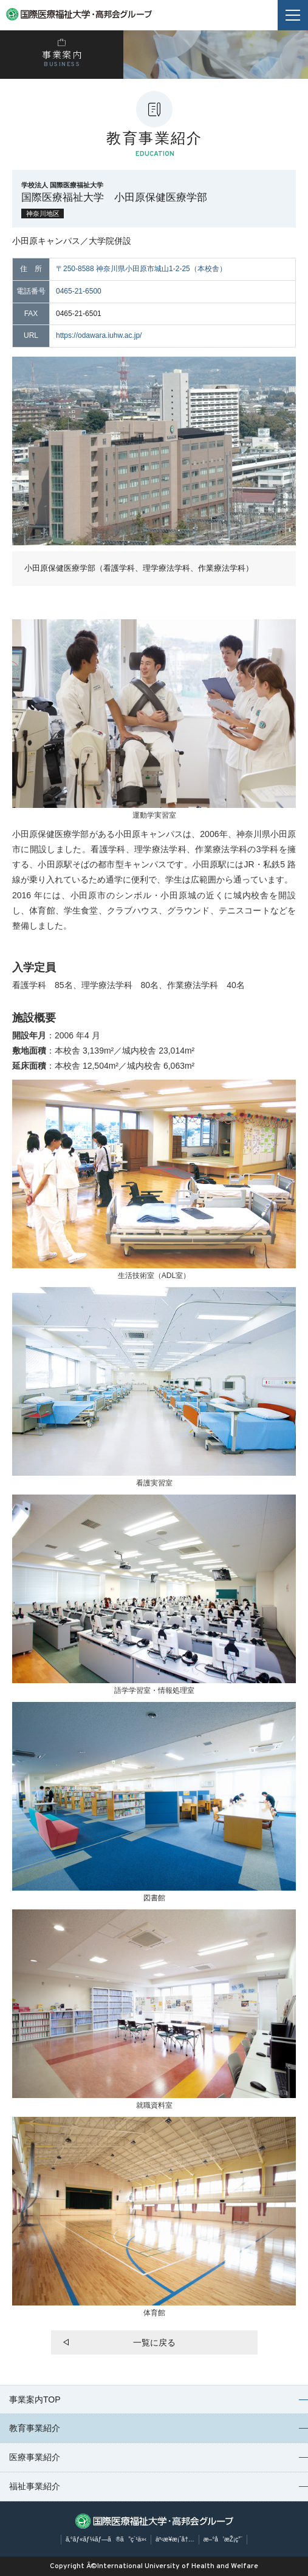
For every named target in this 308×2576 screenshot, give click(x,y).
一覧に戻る (154, 2342)
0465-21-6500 (78, 291)
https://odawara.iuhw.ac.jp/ (99, 335)
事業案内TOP (35, 2399)
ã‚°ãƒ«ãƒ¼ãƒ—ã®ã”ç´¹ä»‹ (106, 2539)
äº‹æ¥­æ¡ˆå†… (175, 2539)
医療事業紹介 (34, 2457)
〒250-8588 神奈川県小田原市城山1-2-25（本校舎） (141, 268)
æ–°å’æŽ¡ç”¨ (223, 2539)
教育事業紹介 (34, 2428)
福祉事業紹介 (34, 2486)
